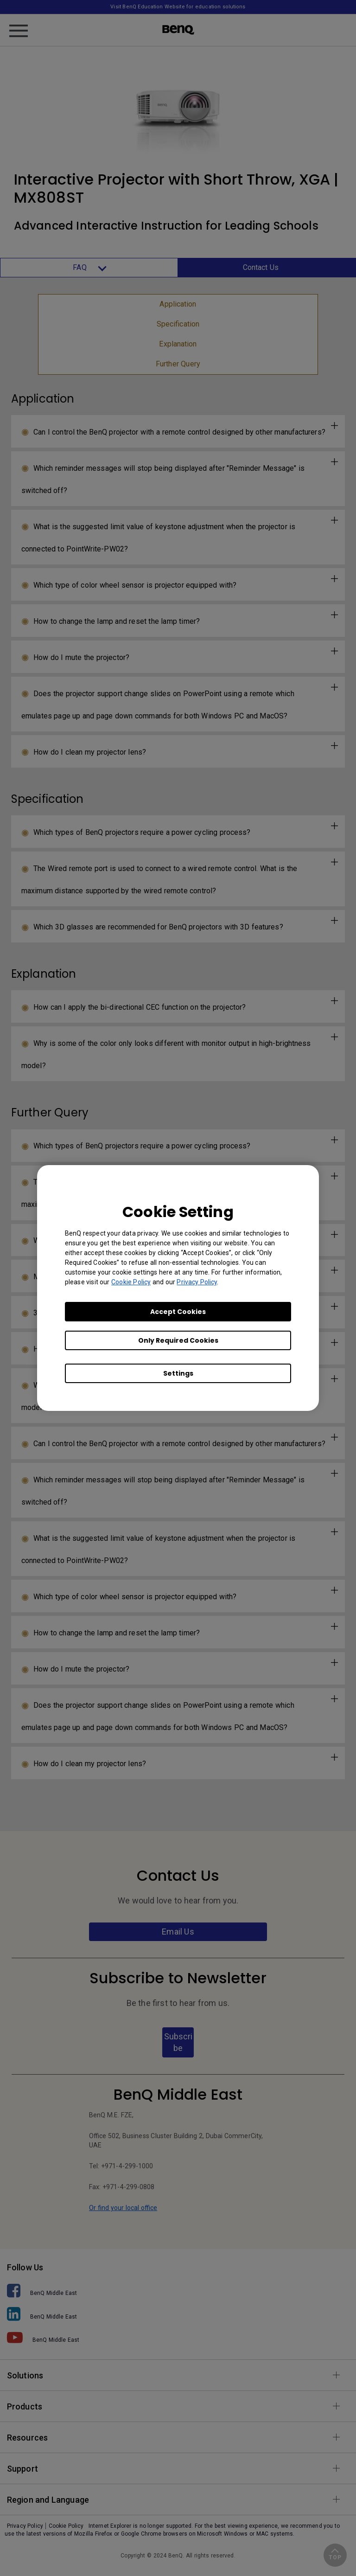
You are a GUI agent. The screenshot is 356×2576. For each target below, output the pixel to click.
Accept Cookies (178, 1311)
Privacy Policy (197, 1282)
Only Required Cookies (178, 1340)
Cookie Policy (131, 1282)
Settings (178, 1373)
